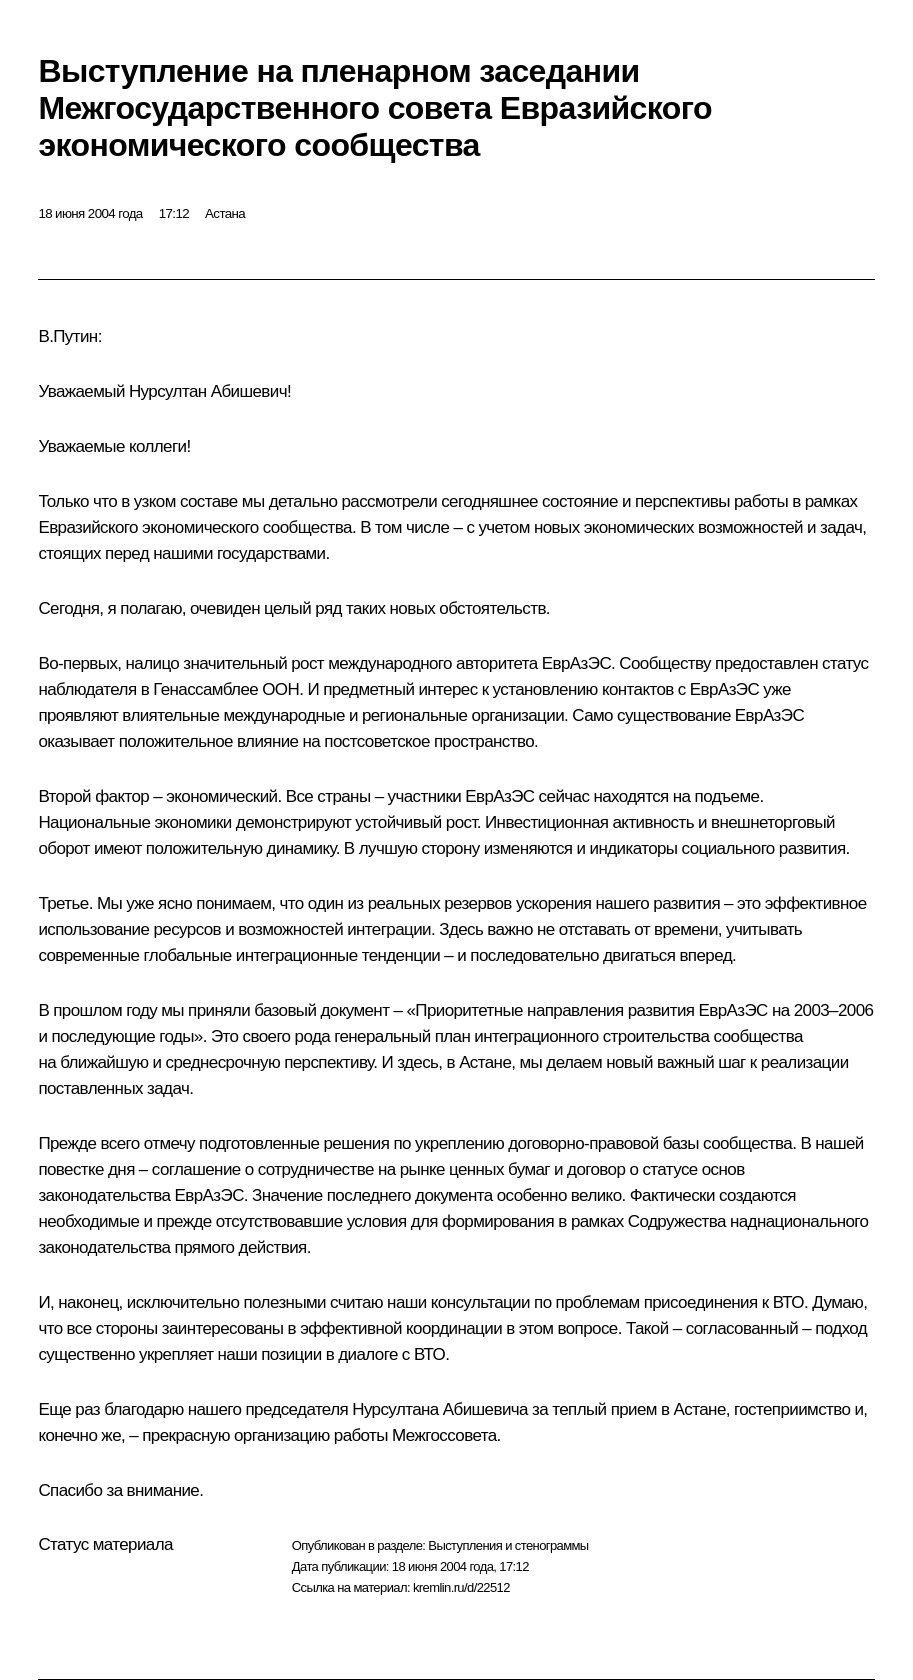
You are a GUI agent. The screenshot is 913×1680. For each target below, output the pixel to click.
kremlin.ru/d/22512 (461, 1587)
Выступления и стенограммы (508, 1545)
